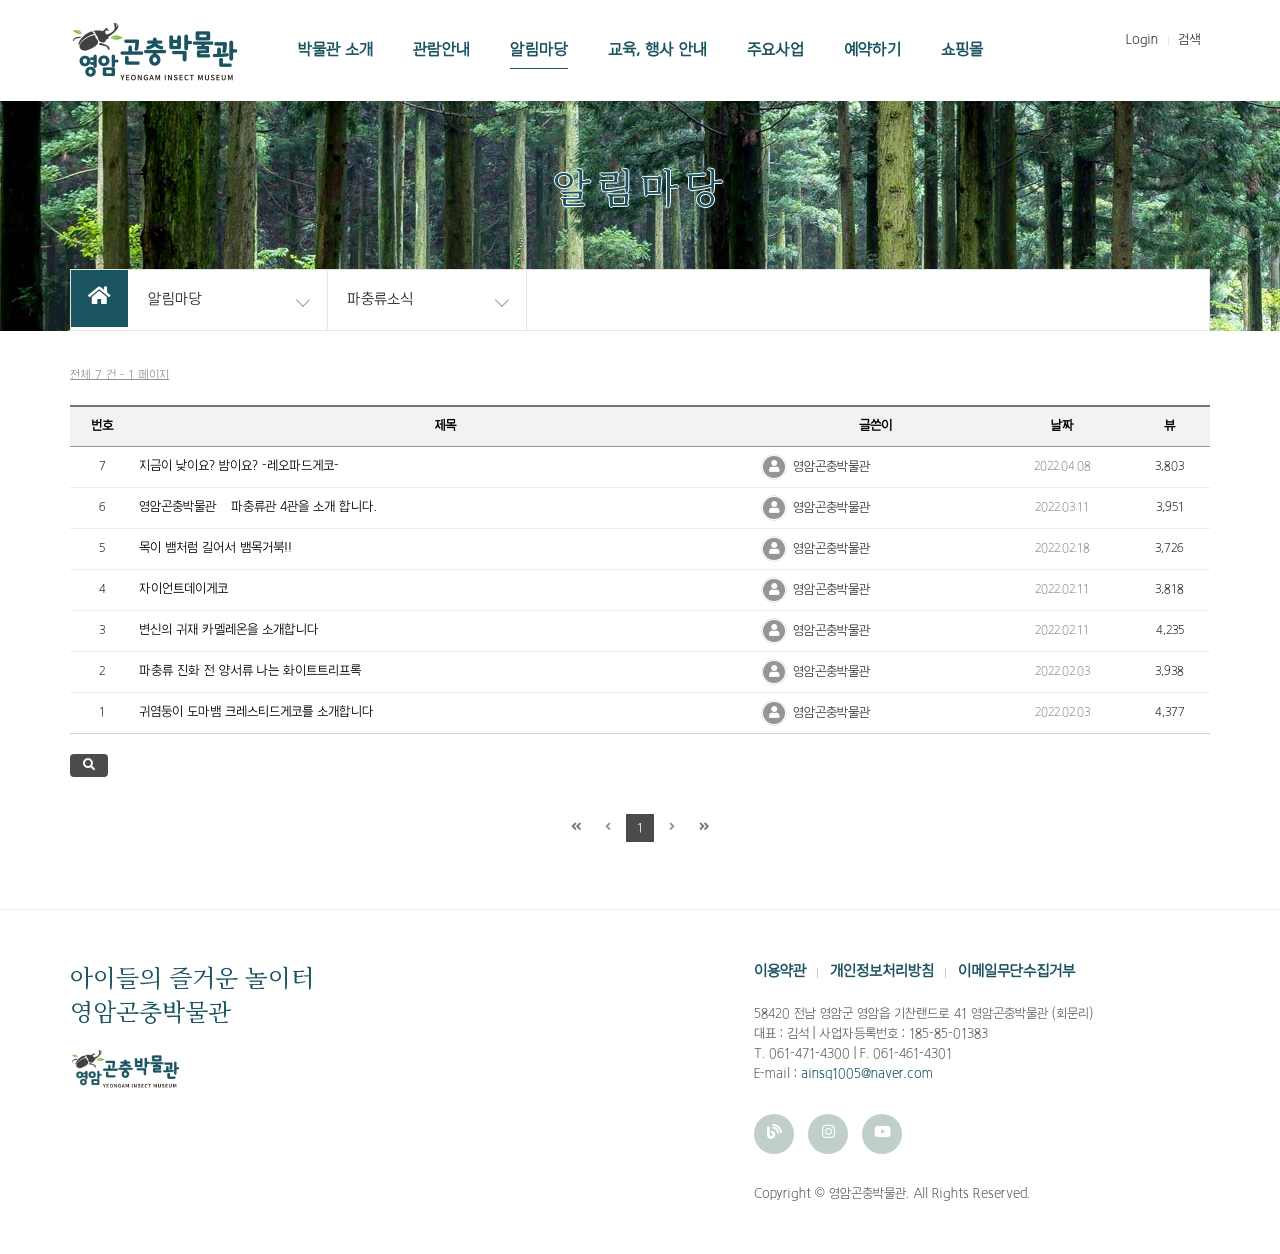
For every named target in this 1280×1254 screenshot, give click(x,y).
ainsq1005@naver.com (867, 1074)
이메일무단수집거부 (1016, 971)
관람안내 (441, 50)
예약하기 (872, 50)
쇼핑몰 (962, 50)
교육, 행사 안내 (657, 50)
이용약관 (780, 971)
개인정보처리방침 (882, 971)
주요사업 (775, 50)
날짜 (1062, 426)
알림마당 (539, 50)
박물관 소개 (335, 50)
